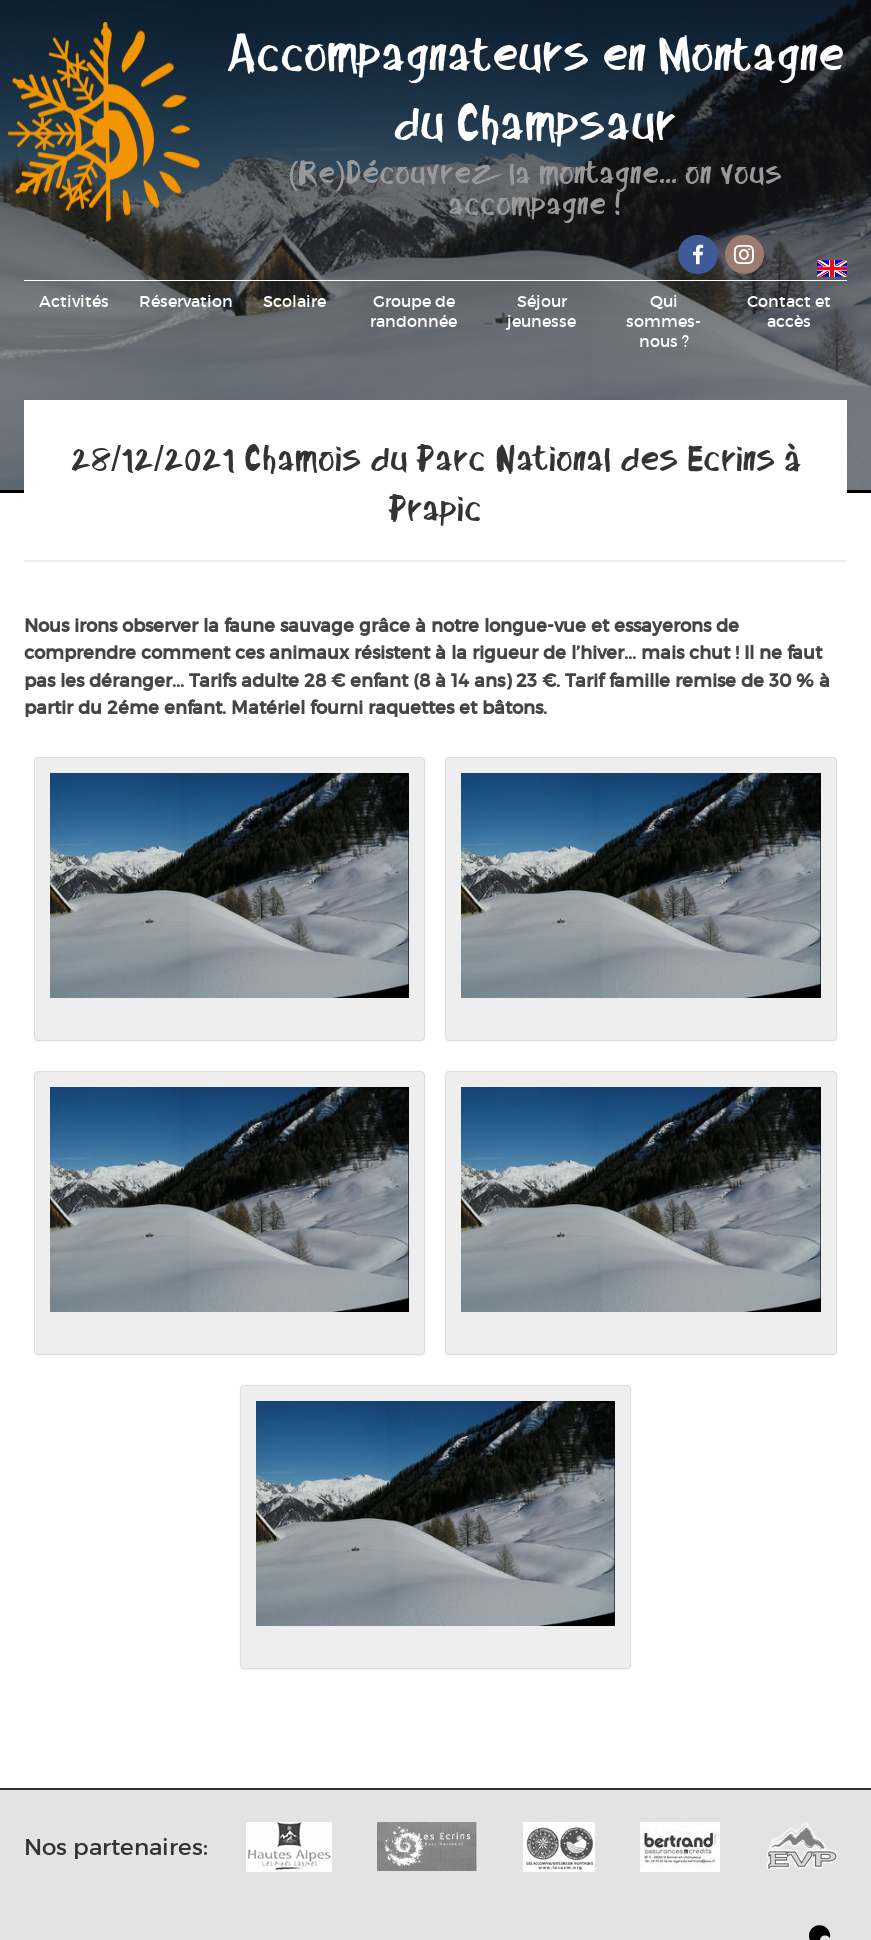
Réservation (186, 301)
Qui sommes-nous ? (663, 321)
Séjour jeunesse (541, 311)
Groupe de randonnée (413, 311)
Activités (74, 301)
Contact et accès (789, 311)
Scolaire (294, 301)
